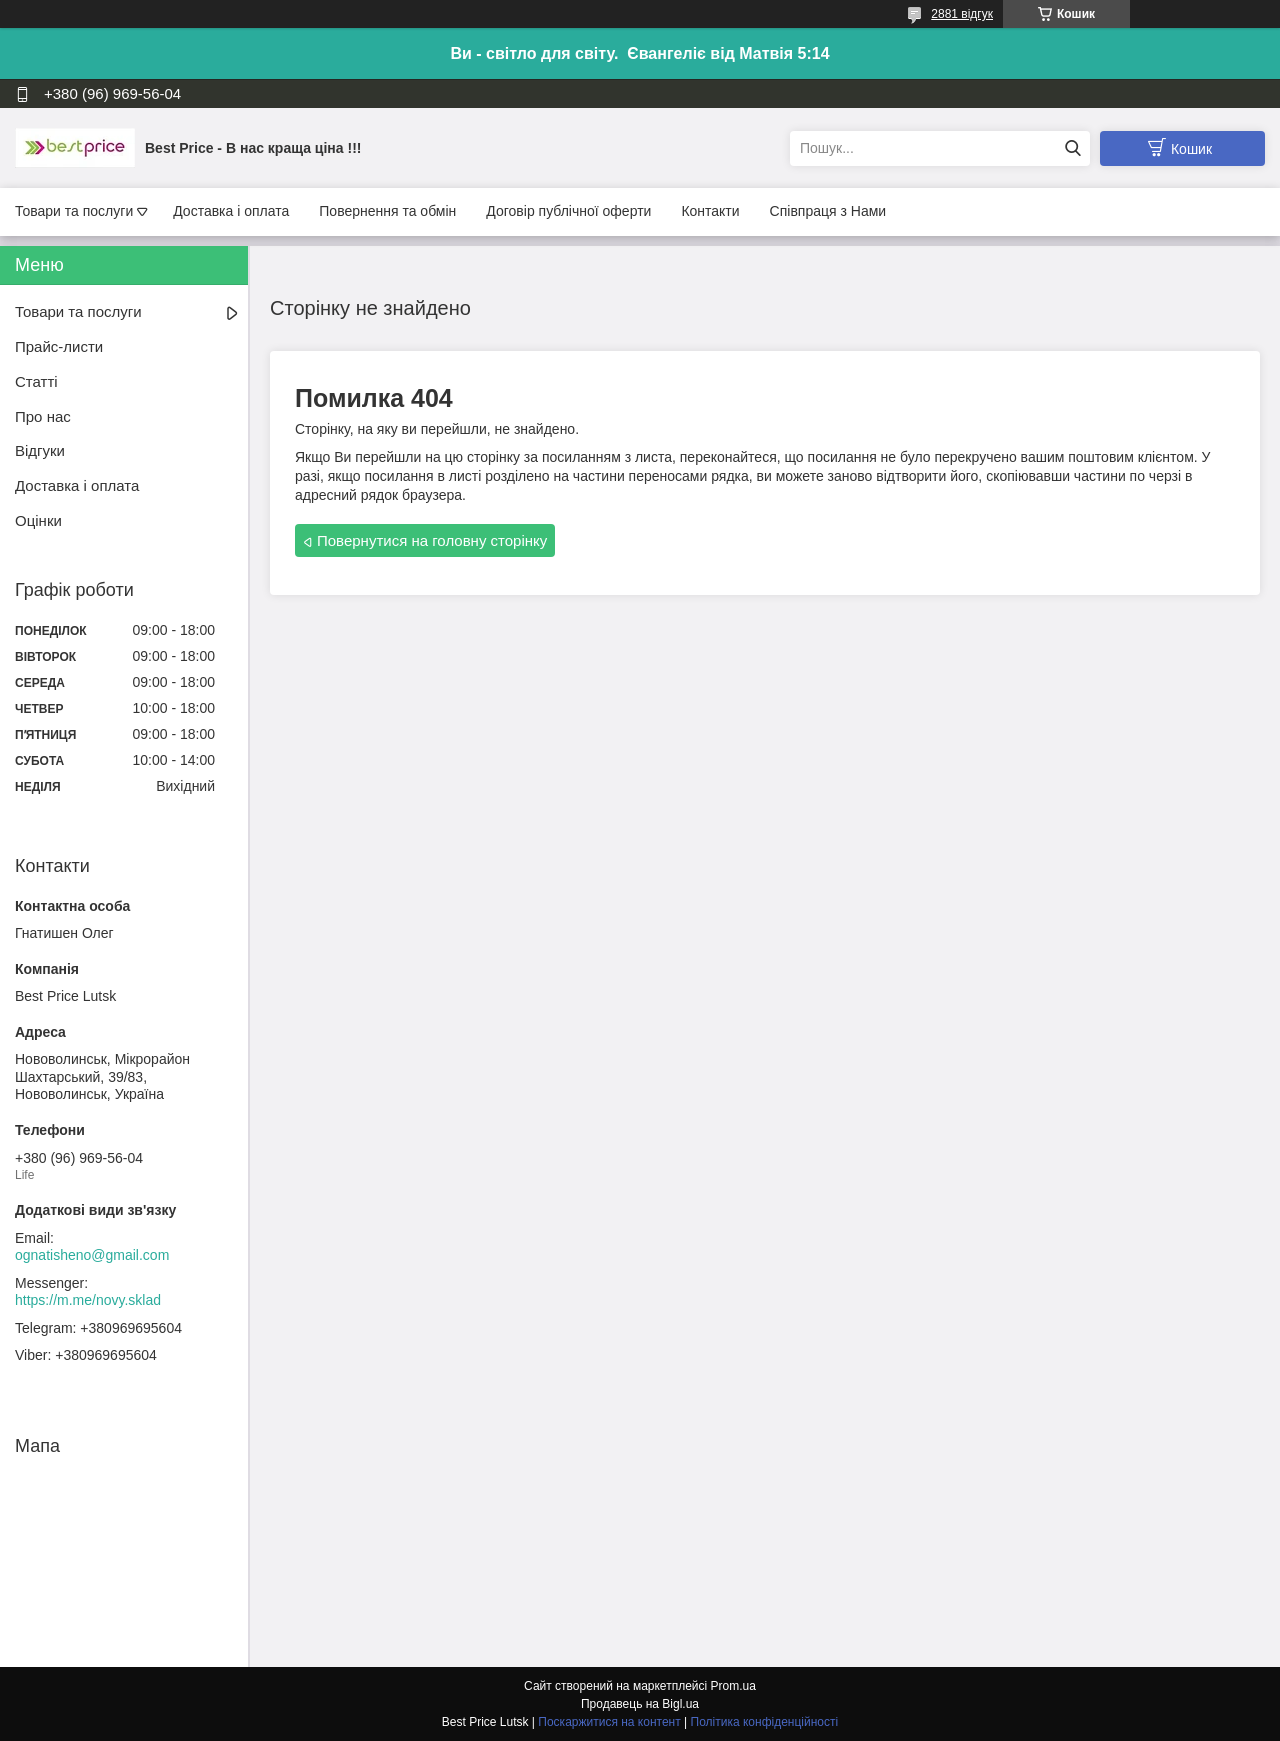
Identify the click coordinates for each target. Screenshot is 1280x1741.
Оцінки (38, 520)
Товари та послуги (74, 211)
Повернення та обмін (387, 211)
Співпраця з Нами (828, 211)
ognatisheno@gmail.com (92, 1255)
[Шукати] (1072, 148)
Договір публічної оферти (568, 211)
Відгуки (40, 450)
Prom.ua (733, 1686)
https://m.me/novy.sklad (88, 1300)
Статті (36, 381)
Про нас (43, 416)
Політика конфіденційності (765, 1722)
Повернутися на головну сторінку (432, 540)
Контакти (710, 211)
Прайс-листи (59, 346)
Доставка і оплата (231, 211)
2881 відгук (962, 14)
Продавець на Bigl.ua (640, 1704)
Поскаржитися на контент (609, 1722)
